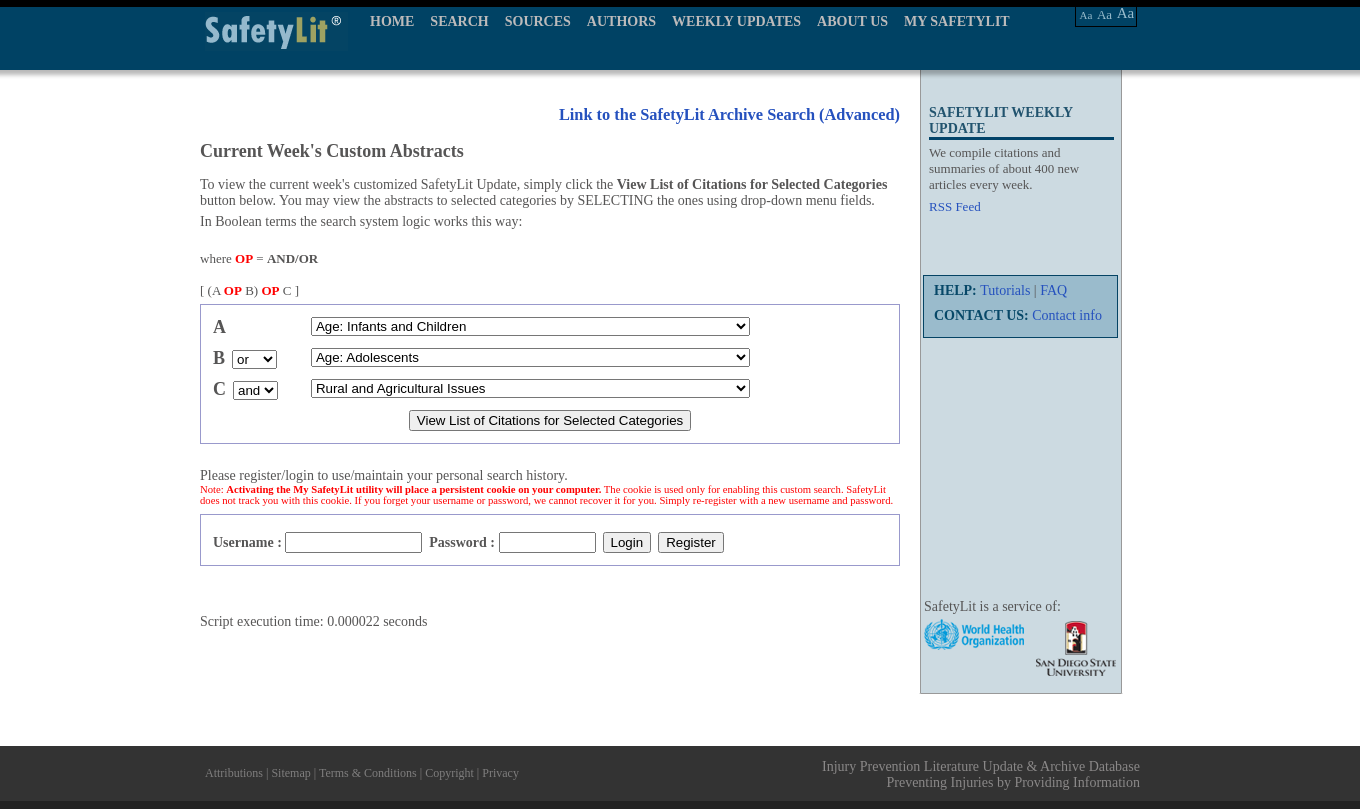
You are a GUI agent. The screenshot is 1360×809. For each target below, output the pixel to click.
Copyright (449, 773)
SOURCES (538, 21)
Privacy (500, 773)
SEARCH (459, 21)
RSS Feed (955, 206)
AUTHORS (621, 21)
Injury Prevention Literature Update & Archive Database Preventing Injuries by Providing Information (981, 774)
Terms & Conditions (368, 773)
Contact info (1067, 315)
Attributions (234, 773)
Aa (1086, 15)
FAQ (1053, 290)
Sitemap (290, 773)
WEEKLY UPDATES (736, 21)
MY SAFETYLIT (957, 21)
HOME (392, 21)
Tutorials (1005, 290)
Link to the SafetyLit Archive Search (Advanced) (729, 114)
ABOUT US (852, 21)
